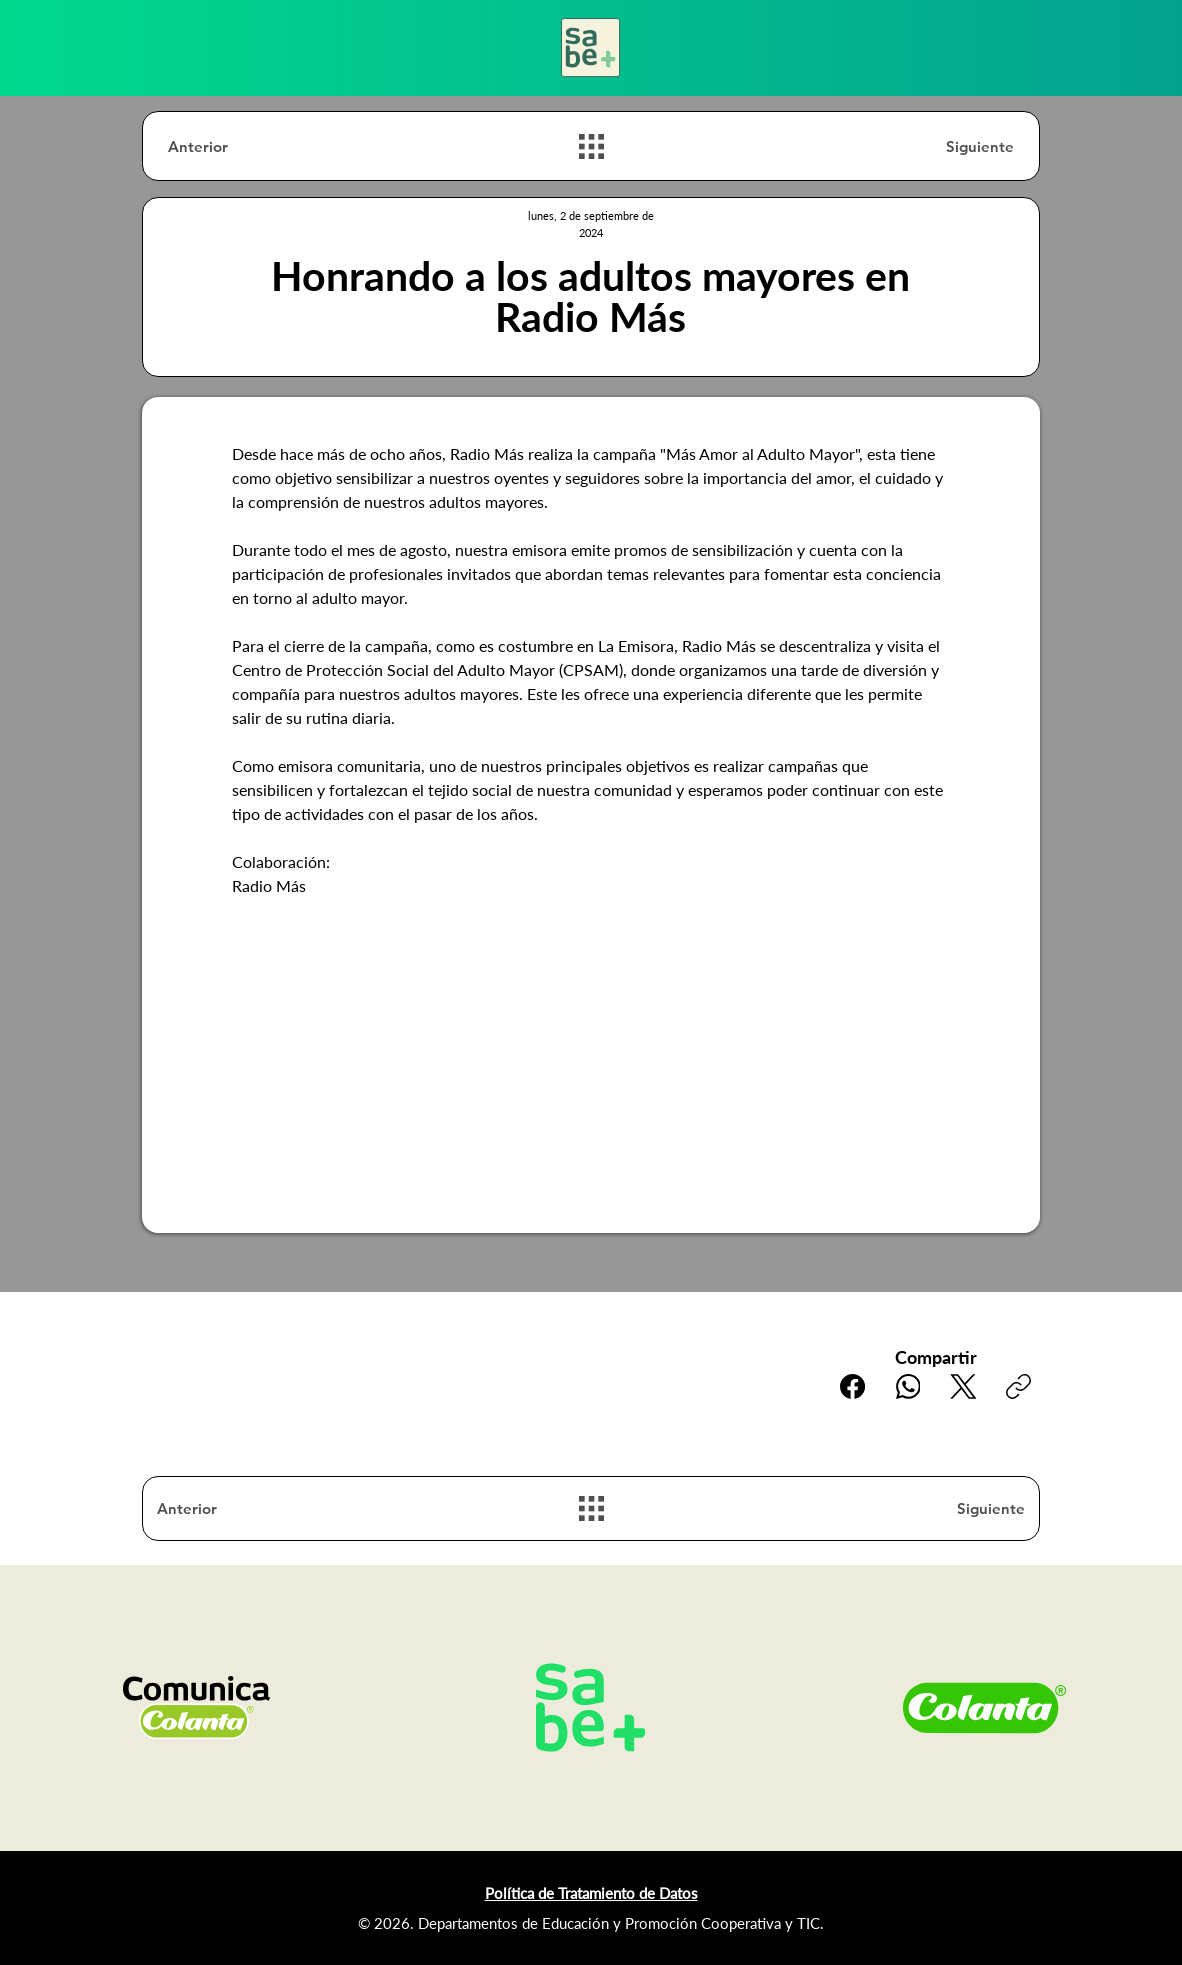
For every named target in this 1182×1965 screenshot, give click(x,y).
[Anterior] (239, 146)
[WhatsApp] (908, 1386)
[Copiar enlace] (1018, 1386)
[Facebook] (853, 1386)
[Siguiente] (943, 146)
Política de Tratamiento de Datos (591, 1893)
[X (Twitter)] (963, 1386)
